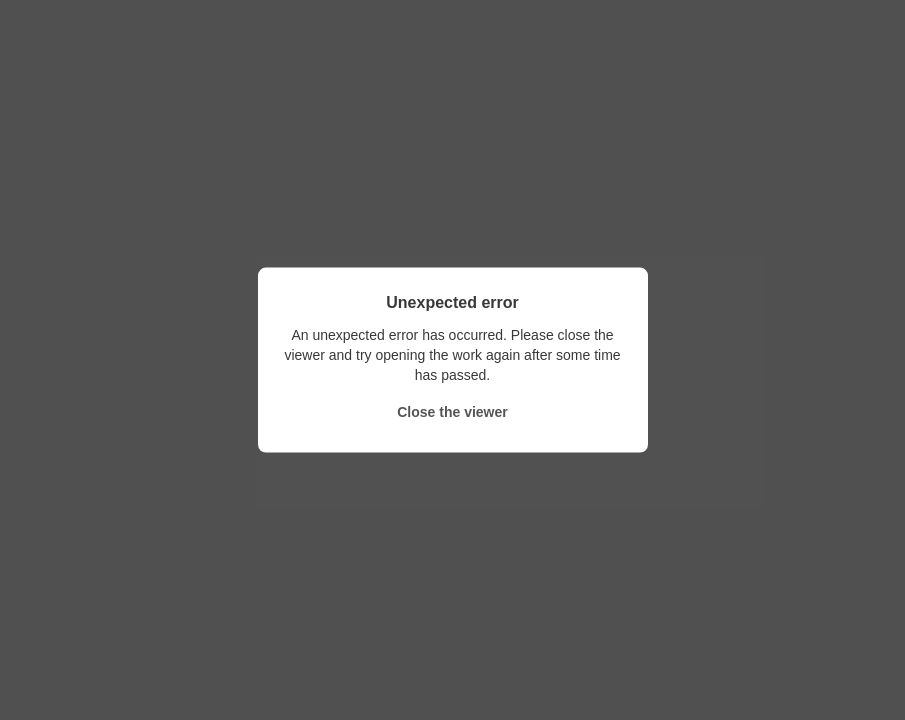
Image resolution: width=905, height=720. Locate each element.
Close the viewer (452, 411)
